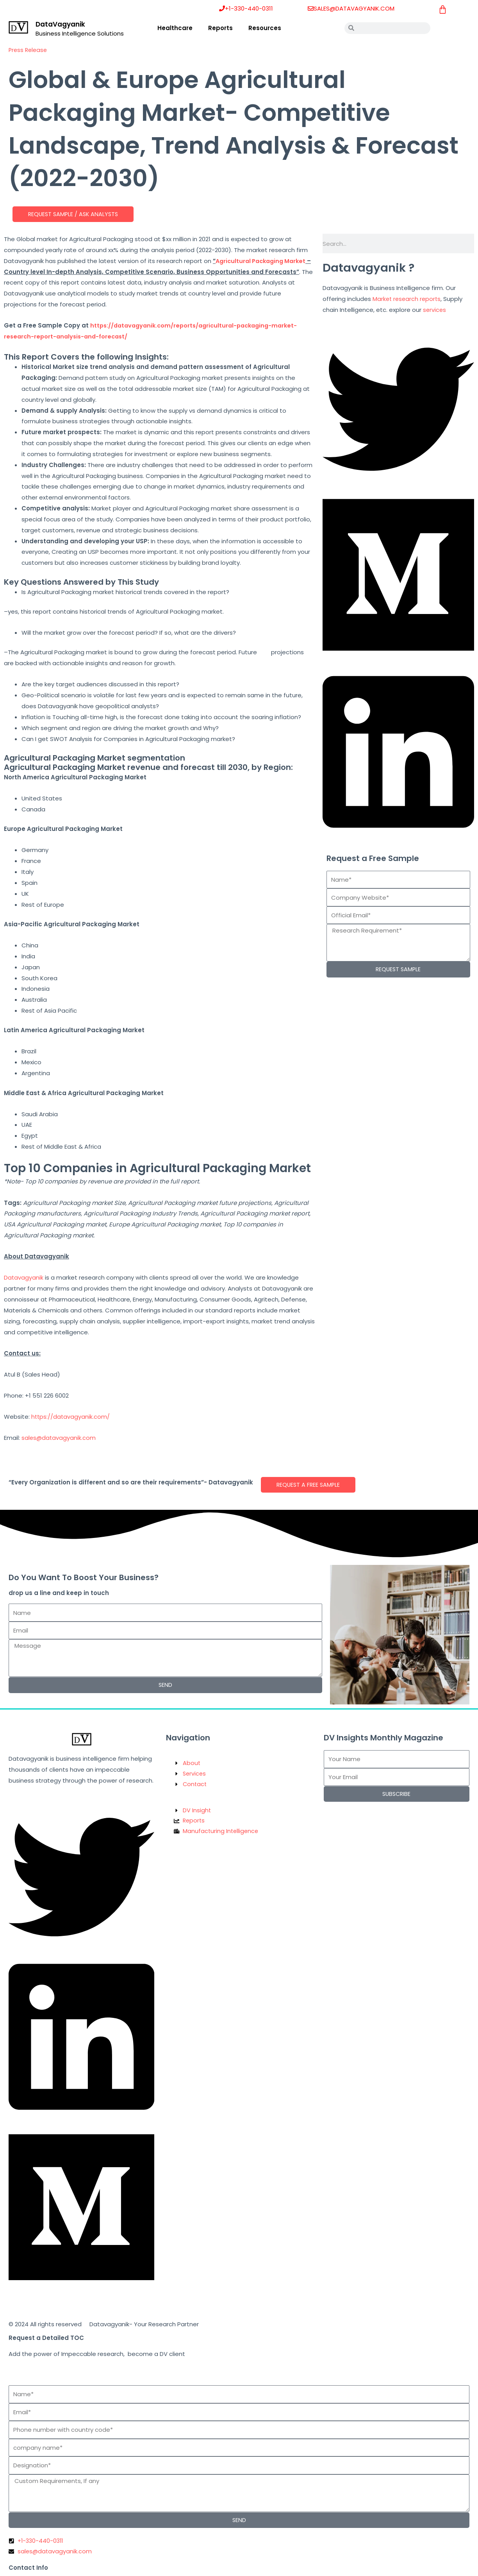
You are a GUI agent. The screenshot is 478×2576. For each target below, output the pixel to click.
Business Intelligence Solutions (80, 33)
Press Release (29, 50)
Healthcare (175, 28)
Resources (264, 28)
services (435, 310)
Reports (220, 28)
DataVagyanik (60, 24)
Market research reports (408, 299)
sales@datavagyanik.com (59, 1438)
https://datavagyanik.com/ (71, 1417)
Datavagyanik (24, 1278)
